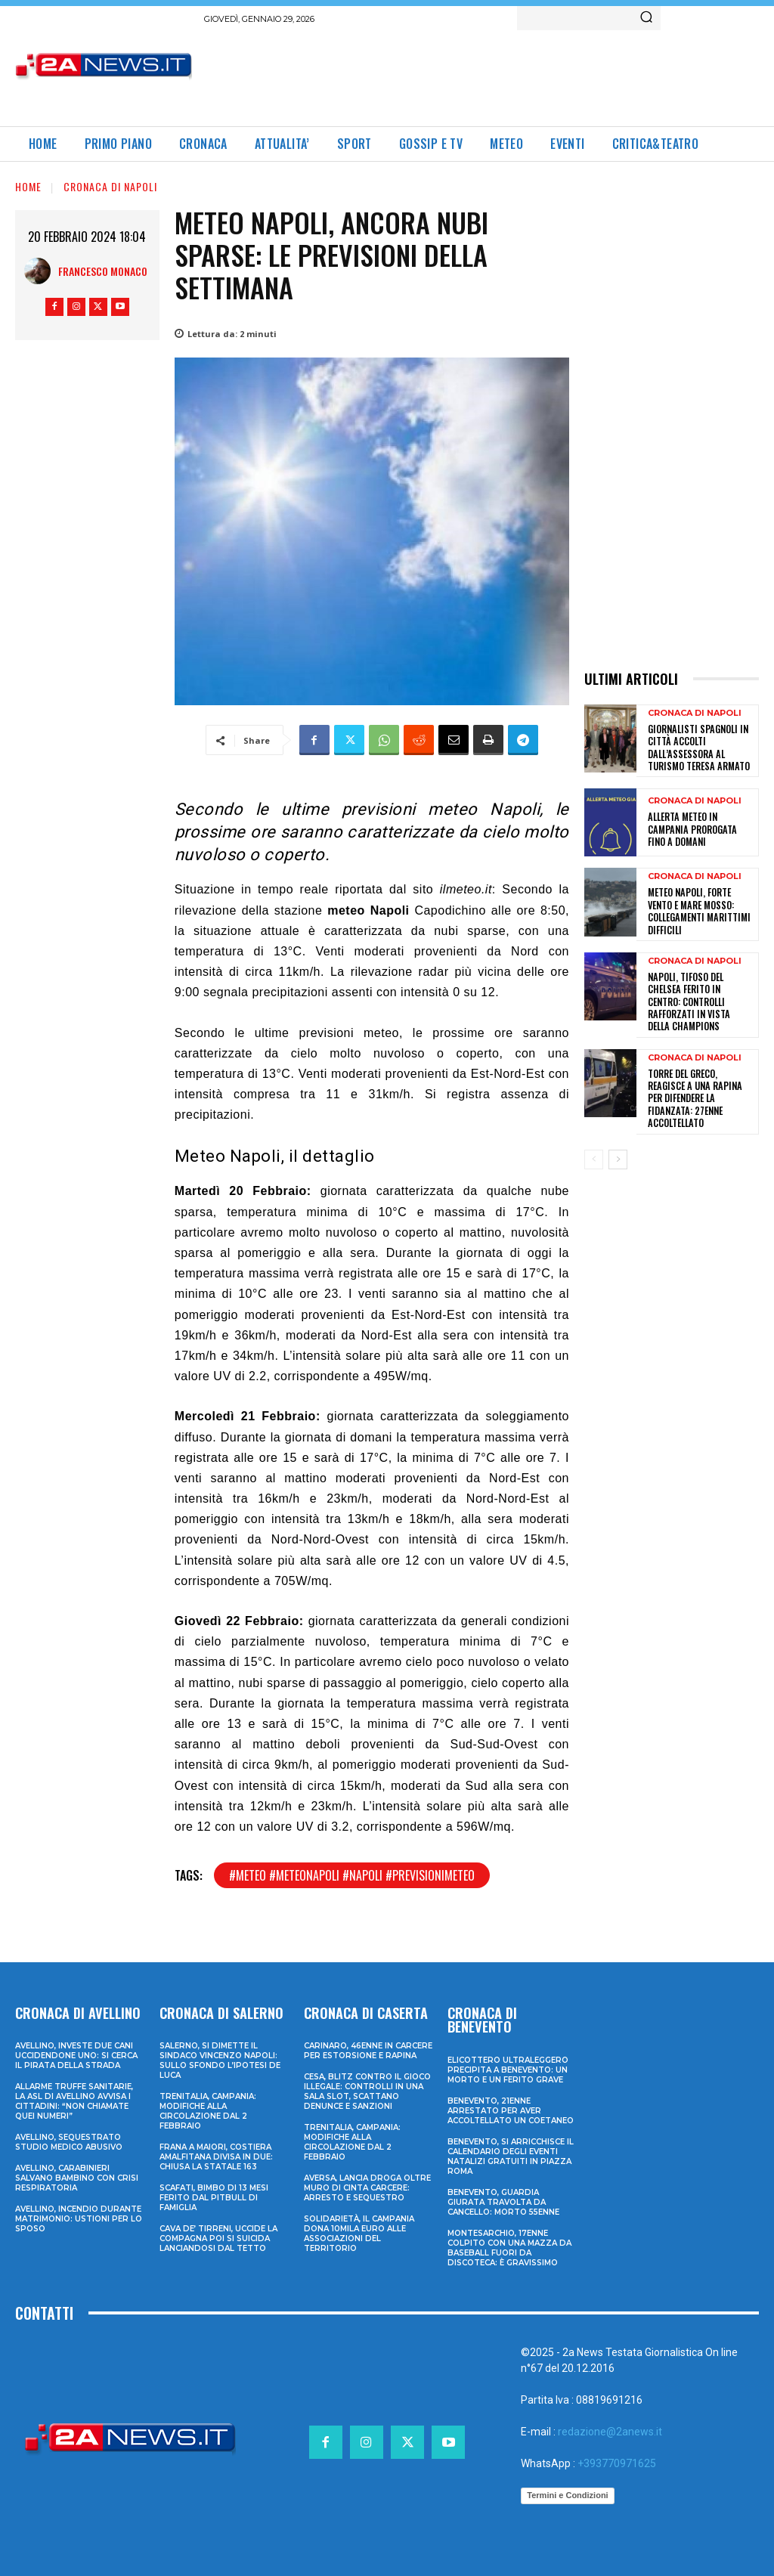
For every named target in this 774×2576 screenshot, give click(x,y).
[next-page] (617, 1127)
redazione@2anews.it (610, 2431)
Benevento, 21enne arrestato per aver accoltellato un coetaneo (510, 2110)
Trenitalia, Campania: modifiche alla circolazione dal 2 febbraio (207, 2111)
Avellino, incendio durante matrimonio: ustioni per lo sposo (78, 2219)
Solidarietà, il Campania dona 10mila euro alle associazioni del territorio (359, 2233)
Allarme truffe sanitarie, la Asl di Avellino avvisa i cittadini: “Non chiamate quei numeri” (74, 2101)
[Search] (646, 18)
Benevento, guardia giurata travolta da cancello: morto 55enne (503, 2201)
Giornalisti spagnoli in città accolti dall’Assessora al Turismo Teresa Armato (696, 747)
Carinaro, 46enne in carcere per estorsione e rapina (368, 2050)
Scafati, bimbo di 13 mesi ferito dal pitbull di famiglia (213, 2197)
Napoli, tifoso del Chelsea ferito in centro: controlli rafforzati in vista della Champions (700, 990)
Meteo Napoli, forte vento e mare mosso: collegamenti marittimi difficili (696, 908)
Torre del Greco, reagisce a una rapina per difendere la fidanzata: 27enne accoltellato (701, 1072)
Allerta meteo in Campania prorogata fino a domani (701, 827)
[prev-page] (593, 1127)
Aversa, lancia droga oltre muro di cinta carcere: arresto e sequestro (367, 2188)
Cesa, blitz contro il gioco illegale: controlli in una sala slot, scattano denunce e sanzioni (367, 2091)
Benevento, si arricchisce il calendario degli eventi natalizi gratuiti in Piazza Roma (510, 2155)
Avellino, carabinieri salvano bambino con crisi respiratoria (76, 2178)
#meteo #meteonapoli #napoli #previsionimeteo (352, 1875)
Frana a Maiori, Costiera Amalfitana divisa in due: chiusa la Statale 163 (216, 2157)
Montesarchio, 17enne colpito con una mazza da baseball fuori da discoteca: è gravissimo (509, 2247)
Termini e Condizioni (567, 2495)
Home (28, 186)
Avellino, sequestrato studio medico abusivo (68, 2142)
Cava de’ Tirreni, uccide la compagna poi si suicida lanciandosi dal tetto (218, 2238)
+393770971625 (616, 2463)
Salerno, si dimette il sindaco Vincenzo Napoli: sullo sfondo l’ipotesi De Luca (219, 2060)
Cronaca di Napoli (110, 186)
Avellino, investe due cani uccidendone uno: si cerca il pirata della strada (76, 2055)
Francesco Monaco (102, 271)
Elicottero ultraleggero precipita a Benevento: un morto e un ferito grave (507, 2069)
